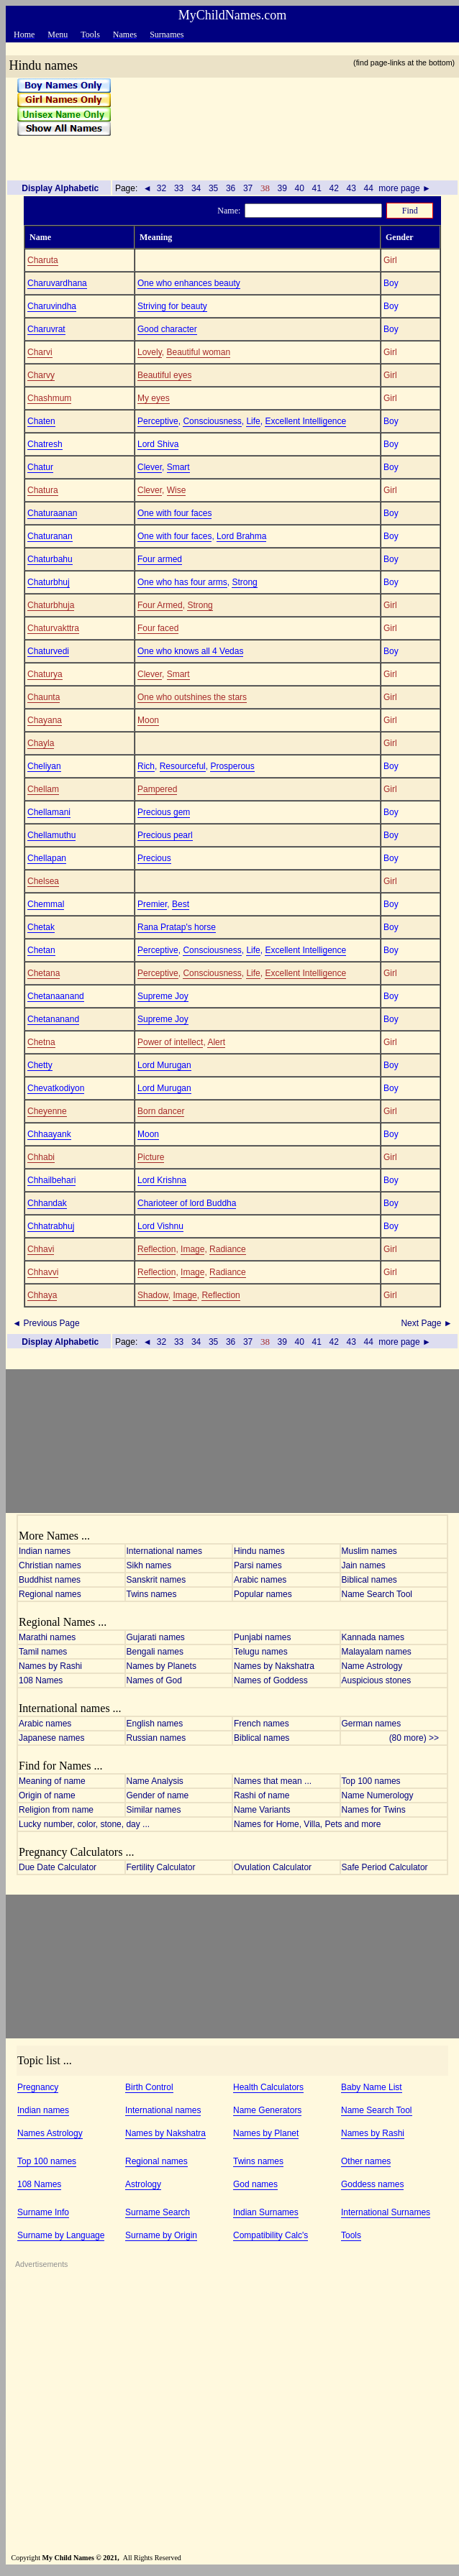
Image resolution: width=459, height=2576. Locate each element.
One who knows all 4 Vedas (190, 651)
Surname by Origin (161, 2235)
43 (351, 188)
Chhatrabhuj (50, 1226)
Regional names (50, 1594)
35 (213, 188)
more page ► (404, 188)
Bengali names (155, 1652)
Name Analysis (155, 1781)
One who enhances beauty (188, 283)
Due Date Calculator (57, 1867)
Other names (366, 2161)
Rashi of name (261, 1795)
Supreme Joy (162, 996)
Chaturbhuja (50, 605)
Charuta (42, 260)
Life (253, 421)
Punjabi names (262, 1637)
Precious (154, 858)
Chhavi (40, 1249)
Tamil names (43, 1652)
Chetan (41, 950)
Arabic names (260, 1580)
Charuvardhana (57, 283)
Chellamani (49, 812)
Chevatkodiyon (55, 1088)
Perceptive (157, 421)
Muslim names (369, 1551)
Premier (152, 904)
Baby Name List (371, 2087)
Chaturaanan (52, 513)
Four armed (159, 559)
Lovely (149, 352)
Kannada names (373, 1637)
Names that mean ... (273, 1781)
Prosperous (232, 766)
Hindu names (259, 1551)
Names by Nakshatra (274, 1666)
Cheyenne (47, 1111)
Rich (146, 766)
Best (180, 904)
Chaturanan (50, 536)
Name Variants (262, 1810)
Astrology (143, 2184)
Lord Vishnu (160, 1226)
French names (261, 1724)
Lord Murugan (164, 1065)
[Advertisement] (279, 123)
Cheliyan (44, 766)
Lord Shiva (157, 444)
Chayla (40, 743)
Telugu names (261, 1652)
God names (255, 2184)
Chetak (41, 927)
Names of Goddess (271, 1680)
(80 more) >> (417, 1738)
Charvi (40, 352)
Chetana (43, 973)
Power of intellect (170, 1042)
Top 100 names (371, 1781)
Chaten (41, 421)
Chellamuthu (51, 835)
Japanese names (51, 1738)
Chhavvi (42, 1272)
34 (196, 188)
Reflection (156, 1249)
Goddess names (372, 2184)
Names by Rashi (50, 1666)
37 (248, 188)
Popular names (263, 1594)
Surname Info (43, 2212)
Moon (148, 720)
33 (179, 188)
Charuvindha (51, 306)
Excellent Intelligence (305, 421)
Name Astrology (372, 1666)
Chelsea (43, 881)
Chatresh (45, 444)
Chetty (40, 1065)
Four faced (157, 628)
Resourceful (183, 766)
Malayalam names (377, 1652)
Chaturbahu (50, 559)
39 (282, 188)
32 (162, 188)
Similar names (154, 1810)
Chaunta (43, 697)
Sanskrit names (156, 1580)
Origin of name (47, 1795)
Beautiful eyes (164, 375)
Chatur (40, 467)
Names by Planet (266, 2133)
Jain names (364, 1565)
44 (368, 188)
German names (371, 1724)
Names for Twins (374, 1810)
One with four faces (174, 513)
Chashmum (49, 398)
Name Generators (267, 2110)
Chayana (44, 720)
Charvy (41, 375)
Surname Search (157, 2212)
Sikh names (149, 1565)
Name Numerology (378, 1795)
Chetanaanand (55, 996)
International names (164, 1551)
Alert (216, 1042)
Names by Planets (161, 1666)
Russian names (156, 1738)
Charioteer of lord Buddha (186, 1203)
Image (192, 1249)
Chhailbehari (51, 1180)
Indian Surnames (266, 2212)
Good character (167, 329)
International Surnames (385, 2212)
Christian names (50, 1565)
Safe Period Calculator (385, 1867)
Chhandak (47, 1203)
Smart (178, 467)
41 (316, 188)
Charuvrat (46, 329)
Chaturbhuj (48, 582)
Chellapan (46, 858)
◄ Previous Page (45, 1323)
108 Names (41, 1680)
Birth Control (149, 2087)
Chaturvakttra (53, 628)
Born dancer (160, 1111)
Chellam (43, 789)
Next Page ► (428, 1323)
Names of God (154, 1680)
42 (334, 188)
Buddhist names (50, 1580)
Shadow (152, 1295)
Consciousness (212, 421)
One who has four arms (182, 582)
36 (231, 188)
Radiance (227, 1249)
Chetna (41, 1042)
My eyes (153, 398)
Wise (176, 490)
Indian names (45, 1551)
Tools (351, 2235)
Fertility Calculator (161, 1867)
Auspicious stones (377, 1680)
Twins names (152, 1594)
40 (299, 188)
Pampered (157, 789)
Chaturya (45, 674)
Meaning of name (52, 1781)
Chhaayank (49, 1134)
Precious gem (163, 812)
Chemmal (45, 904)
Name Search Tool (377, 1594)
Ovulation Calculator (273, 1867)
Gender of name (158, 1795)
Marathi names (47, 1637)
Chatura (42, 490)
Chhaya (42, 1295)
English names (155, 1724)
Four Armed (160, 605)
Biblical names (369, 1580)
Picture (150, 1157)
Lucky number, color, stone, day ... (84, 1824)
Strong (244, 582)
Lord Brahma (241, 536)
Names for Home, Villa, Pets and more (307, 1824)
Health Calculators (268, 2087)
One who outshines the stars (192, 697)
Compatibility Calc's (270, 2235)
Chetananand (53, 1019)
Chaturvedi (48, 651)
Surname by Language (60, 2235)
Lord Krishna (161, 1180)
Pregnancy (37, 2087)
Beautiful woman (198, 352)
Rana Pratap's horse (176, 927)
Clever (149, 467)
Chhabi (41, 1157)
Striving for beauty (172, 306)
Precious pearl (165, 835)
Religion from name (56, 1810)
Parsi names (258, 1565)
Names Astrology (50, 2133)
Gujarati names (156, 1637)
